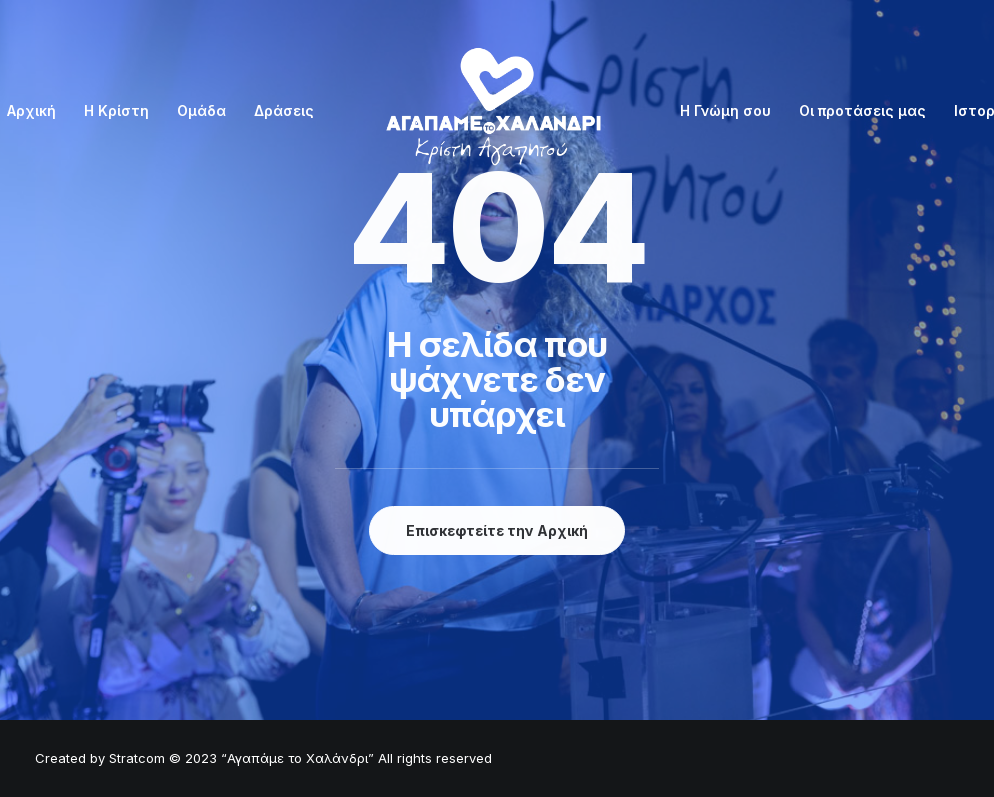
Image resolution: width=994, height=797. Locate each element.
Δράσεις (284, 110)
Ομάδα (201, 110)
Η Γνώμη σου (725, 110)
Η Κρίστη (116, 110)
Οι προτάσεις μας (862, 110)
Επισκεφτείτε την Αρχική (497, 530)
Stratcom (137, 758)
